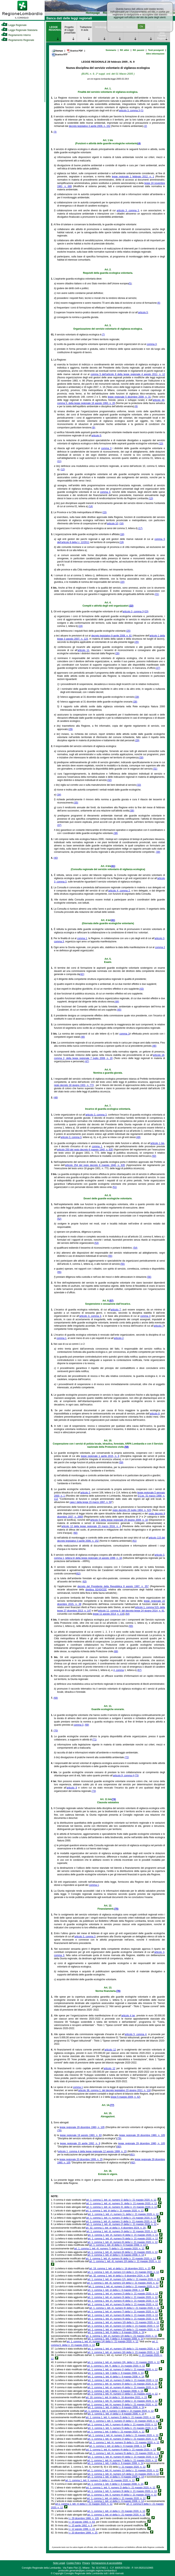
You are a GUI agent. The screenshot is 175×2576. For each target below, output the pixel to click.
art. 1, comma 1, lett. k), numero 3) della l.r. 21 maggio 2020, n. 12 (124, 2442)
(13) (151, 498)
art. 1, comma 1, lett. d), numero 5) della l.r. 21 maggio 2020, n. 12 (123, 2238)
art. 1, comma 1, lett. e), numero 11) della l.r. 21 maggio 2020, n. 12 (123, 2326)
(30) (141, 757)
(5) (130, 283)
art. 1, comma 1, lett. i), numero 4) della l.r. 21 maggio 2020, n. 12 (122, 2424)
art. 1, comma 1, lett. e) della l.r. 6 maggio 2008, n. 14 (116, 2255)
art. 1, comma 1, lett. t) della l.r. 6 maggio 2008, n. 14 (116, 2484)
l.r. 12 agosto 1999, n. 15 (82, 2529)
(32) (109, 780)
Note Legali (59, 2563)
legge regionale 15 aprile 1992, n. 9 (80, 2143)
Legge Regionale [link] (14, 25)
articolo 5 (143, 312)
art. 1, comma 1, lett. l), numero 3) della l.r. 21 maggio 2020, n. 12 (122, 2491)
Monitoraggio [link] (101, 27)
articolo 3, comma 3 (129, 110)
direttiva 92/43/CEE (96, 1589)
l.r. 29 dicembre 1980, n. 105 (84, 2518)
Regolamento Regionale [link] (17, 40)
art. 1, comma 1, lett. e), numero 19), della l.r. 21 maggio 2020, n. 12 (124, 2362)
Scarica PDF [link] (75, 50)
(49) (138, 1137)
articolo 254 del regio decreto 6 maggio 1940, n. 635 (95, 1165)
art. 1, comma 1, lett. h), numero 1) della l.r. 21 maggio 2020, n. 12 (123, 2393)
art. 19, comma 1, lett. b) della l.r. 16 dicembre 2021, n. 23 (116, 2397)
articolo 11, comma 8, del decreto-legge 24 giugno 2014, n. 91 (131, 1610)
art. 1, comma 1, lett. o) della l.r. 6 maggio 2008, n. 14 (116, 2413)
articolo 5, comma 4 (135, 2034)
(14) (90, 506)
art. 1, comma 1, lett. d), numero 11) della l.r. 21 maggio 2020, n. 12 (123, 2272)
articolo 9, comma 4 (123, 1775)
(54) (135, 1247)
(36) (132, 810)
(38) (116, 833)
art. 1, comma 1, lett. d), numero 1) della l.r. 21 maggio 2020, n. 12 (121, 2221)
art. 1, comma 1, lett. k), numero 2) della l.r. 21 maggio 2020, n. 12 (122, 2439)
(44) (117, 1001)
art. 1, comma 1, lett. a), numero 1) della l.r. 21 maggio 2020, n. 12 (121, 2200)
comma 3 (151, 344)
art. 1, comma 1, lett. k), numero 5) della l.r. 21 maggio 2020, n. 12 (124, 2453)
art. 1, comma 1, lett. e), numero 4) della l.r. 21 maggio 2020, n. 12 (123, 2300)
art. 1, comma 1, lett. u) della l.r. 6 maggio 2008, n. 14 (115, 2501)
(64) (127, 1614)
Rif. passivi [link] (138, 50)
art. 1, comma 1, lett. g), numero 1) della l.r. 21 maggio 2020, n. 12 (122, 2369)
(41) (113, 866)
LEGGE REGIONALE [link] (55, 28)
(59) (121, 1462)
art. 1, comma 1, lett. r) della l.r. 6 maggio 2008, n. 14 (116, 2463)
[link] (22, 19)
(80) (119, 2146)
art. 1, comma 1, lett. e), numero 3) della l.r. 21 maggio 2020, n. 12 (123, 2297)
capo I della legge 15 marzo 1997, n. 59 (91, 1502)
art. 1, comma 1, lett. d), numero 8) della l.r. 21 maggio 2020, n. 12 (123, 2252)
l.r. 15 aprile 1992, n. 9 (80, 2525)
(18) (122, 534)
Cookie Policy (73, 2563)
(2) (145, 126)
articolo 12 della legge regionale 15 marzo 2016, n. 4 (91, 1526)
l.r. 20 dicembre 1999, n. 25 (83, 2532)
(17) (140, 528)
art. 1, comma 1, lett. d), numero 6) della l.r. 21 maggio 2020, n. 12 (123, 2242)
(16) (121, 523)
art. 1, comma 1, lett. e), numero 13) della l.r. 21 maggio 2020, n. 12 (121, 2336)
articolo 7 (116, 1309)
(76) (118, 1991)
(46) (83, 1037)
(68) (56, 1698)
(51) (115, 1187)
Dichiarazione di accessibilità (106, 2563)
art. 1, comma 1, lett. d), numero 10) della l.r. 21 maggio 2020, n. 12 (125, 2261)
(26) (117, 653)
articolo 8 (155, 1413)
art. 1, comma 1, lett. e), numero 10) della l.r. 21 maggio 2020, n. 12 (123, 2322)
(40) (56, 858)
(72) (127, 1757)
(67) (139, 1670)
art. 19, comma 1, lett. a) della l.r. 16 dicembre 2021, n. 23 (119, 2268)
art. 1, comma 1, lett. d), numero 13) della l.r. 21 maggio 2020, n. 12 (122, 2283)
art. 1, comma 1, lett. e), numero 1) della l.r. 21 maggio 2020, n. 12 (123, 2286)
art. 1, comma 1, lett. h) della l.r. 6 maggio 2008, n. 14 (116, 2332)
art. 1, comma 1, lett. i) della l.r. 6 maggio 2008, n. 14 (116, 2338)
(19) (122, 542)
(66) (116, 1651)
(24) (80, 626)
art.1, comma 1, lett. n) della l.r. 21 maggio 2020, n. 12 (83, 2504)
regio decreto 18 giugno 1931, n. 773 (74, 1085)
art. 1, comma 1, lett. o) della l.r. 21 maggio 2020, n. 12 (116, 2511)
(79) (119, 2138)
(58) (126, 1447)
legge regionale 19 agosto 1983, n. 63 (81, 2135)
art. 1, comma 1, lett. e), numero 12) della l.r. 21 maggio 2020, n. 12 (123, 2329)
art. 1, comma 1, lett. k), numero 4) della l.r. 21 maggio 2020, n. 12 (121, 2449)
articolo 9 (72, 1787)
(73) (137, 1775)
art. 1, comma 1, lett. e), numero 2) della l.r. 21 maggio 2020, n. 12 (123, 2293)
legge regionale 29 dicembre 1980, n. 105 (82, 2127)
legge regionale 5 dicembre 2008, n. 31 (129, 396)
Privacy (86, 2563)
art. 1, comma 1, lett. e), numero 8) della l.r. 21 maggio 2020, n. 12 (123, 2315)
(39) (158, 852)
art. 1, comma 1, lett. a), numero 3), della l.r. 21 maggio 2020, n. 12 (121, 2207)
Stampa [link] (57, 50)
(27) (158, 668)
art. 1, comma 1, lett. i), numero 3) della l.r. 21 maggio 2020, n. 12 (123, 2421)
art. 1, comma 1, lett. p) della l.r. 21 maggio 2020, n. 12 (116, 2514)
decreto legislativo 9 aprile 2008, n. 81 (111, 635)
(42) (82, 974)
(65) (131, 1626)
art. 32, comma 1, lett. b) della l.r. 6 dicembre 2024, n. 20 (119, 2275)
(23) (146, 611)
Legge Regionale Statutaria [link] (19, 30)
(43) (142, 988)
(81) (132, 2154)
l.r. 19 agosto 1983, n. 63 (82, 2522)
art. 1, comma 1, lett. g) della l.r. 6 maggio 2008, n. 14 (116, 2290)
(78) (59, 2130)
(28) (137, 697)
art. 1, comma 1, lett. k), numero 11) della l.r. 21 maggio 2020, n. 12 (122, 2470)
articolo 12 (110, 2049)
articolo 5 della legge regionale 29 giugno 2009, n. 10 (119, 1520)
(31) (155, 768)
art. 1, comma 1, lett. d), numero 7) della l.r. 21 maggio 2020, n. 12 (109, 2248)
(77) (112, 2105)
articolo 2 (119, 1338)
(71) (94, 1739)
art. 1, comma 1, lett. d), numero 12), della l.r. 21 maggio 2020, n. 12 (124, 2279)
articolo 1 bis (157, 1143)
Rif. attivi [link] (124, 50)
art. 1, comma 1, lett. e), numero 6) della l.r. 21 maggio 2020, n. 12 (124, 2308)
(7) (103, 334)
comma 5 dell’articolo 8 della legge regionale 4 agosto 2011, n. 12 (127, 374)
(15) (104, 512)
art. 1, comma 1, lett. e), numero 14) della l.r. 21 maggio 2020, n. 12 (102, 2341)
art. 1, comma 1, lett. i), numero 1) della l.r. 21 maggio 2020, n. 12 (119, 2411)
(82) (133, 2162)
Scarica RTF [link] (60, 54)
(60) (75, 1533)
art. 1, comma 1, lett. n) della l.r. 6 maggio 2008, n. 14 (116, 2407)
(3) (55, 131)
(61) (134, 1540)
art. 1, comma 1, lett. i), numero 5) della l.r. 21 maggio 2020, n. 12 (122, 2428)
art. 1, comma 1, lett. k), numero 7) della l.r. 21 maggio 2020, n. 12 (122, 2460)
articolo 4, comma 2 (119, 890)
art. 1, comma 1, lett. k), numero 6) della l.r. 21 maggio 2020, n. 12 (123, 2456)
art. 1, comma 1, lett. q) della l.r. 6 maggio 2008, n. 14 (117, 2446)
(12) (63, 469)
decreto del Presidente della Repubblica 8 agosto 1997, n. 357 (113, 1586)
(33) (139, 785)
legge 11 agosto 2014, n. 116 (108, 1614)
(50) (154, 1156)
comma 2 (160, 947)
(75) (116, 1908)
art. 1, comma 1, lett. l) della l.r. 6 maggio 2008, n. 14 (115, 2391)
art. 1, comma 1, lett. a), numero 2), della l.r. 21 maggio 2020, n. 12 (121, 2203)
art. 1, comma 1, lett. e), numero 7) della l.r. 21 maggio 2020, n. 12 (123, 2311)
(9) (93, 427)
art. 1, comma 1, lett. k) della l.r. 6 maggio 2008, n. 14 (116, 2376)
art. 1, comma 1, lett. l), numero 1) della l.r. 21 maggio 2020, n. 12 (100, 2480)
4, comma (118, 1670)
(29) (70, 729)
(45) (119, 1009)
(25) (128, 630)
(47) (87, 1061)
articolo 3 (85, 1492)
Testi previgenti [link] (156, 50)
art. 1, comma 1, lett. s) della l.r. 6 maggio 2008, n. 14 (116, 2476)
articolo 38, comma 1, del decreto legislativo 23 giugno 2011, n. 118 (114, 2090)
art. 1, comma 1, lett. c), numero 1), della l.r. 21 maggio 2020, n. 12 (123, 2214)
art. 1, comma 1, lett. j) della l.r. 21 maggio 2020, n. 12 (116, 2431)
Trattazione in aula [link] (86, 28)
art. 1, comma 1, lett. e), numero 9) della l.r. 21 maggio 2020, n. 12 (123, 2318)
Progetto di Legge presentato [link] (70, 30)
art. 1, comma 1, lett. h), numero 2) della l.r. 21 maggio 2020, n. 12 (123, 2401)
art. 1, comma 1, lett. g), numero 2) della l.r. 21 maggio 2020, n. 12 (123, 2380)
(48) (56, 1097)
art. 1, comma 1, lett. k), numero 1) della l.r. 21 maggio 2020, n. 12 (123, 2435)
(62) (78, 1573)
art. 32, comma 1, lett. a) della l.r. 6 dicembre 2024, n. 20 (116, 2227)
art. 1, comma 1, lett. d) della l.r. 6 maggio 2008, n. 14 (117, 2245)
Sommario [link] (111, 50)
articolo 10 (112, 523)
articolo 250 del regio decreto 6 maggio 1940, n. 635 (85, 1149)
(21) (157, 594)
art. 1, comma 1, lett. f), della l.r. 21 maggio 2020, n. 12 (116, 2366)
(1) (142, 110)
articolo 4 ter (128, 2015)
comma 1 (82, 938)
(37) (59, 825)
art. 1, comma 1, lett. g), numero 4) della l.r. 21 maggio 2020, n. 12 (123, 2387)
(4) (139, 143)
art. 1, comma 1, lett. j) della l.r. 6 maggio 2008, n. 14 (116, 2373)
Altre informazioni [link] (155, 53)
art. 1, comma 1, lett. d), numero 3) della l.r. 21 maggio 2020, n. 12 (121, 2231)
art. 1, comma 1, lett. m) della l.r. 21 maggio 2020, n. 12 (116, 2498)
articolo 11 (83, 650)
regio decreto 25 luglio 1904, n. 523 (131, 1510)
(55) (110, 1256)
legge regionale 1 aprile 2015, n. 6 (100, 1456)
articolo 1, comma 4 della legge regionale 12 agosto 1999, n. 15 (92, 2151)
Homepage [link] (93, 12)
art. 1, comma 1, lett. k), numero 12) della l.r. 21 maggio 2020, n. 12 (123, 2474)
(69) (87, 1724)
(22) (131, 605)
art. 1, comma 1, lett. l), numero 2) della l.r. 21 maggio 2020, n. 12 (120, 2487)
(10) (161, 443)
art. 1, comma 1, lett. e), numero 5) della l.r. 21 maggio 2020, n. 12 (123, 2304)
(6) (158, 302)
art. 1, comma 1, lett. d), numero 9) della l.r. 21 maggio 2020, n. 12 (121, 2258)
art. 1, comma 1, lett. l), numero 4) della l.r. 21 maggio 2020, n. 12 (121, 2494)
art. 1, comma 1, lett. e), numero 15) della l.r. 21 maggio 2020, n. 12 (123, 2348)
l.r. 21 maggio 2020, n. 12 (132, 2466)
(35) (76, 802)
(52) (59, 1218)
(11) (59, 461)
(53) (96, 1243)
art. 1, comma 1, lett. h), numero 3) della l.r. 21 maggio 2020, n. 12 (122, 2404)
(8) (136, 406)
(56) (149, 1277)
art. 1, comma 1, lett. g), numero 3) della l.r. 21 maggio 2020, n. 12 (122, 2383)
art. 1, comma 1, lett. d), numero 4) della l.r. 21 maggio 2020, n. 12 (123, 2235)
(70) (56, 1730)
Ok (141, 26)
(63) (84, 1581)
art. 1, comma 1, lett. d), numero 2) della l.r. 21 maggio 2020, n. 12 (121, 2224)
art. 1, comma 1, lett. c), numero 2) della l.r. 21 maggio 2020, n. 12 (121, 2217)
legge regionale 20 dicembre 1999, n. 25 (80, 2159)
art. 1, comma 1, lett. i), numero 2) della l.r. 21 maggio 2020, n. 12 (120, 2417)
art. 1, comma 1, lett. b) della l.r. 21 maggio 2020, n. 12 (115, 2210)
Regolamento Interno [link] (16, 35)
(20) (122, 582)
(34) (59, 794)
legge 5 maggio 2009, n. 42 (125, 2097)
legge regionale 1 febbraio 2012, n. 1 (133, 176)
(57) (111, 1300)
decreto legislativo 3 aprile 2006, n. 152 (89, 126)
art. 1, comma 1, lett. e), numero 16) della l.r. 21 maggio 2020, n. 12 (123, 2352)
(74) (114, 1799)
